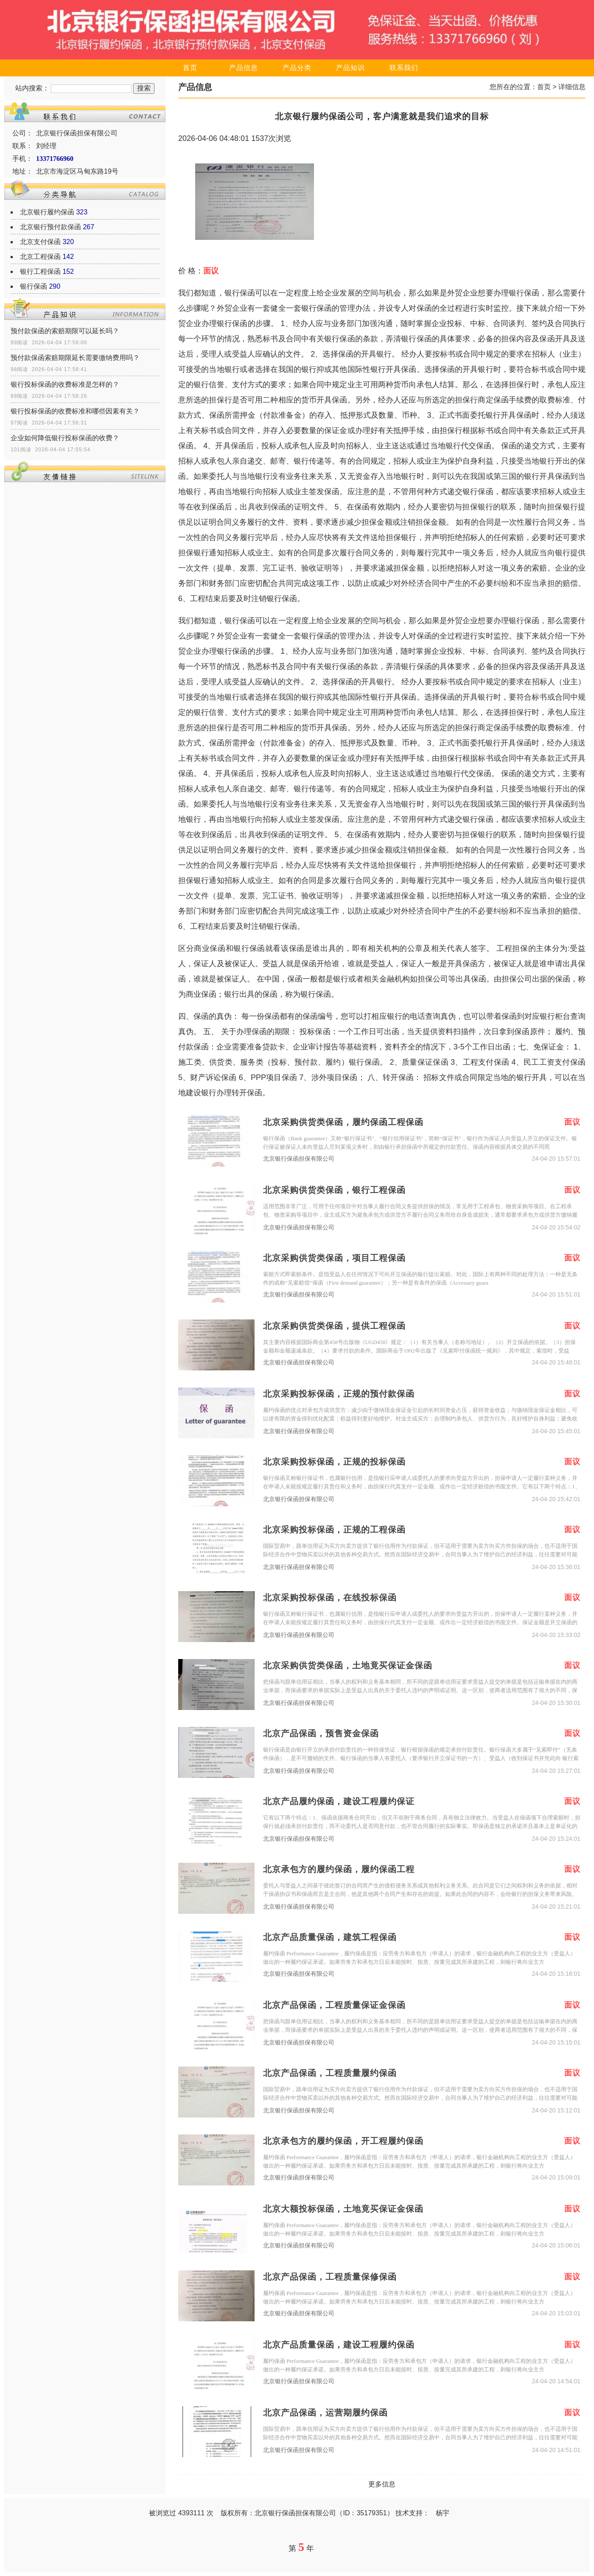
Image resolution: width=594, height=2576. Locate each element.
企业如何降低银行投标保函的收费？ (65, 438)
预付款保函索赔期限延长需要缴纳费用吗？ (75, 357)
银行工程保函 (40, 271)
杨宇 (442, 2513)
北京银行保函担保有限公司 (298, 1159)
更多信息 (381, 2484)
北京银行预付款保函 (50, 227)
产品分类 (297, 67)
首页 (190, 67)
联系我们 (403, 67)
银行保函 (33, 286)
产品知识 (350, 67)
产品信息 (243, 67)
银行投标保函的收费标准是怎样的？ (65, 384)
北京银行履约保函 (47, 212)
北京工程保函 (40, 256)
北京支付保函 (40, 241)
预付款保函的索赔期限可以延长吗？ (65, 331)
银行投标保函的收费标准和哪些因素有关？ (75, 411)
